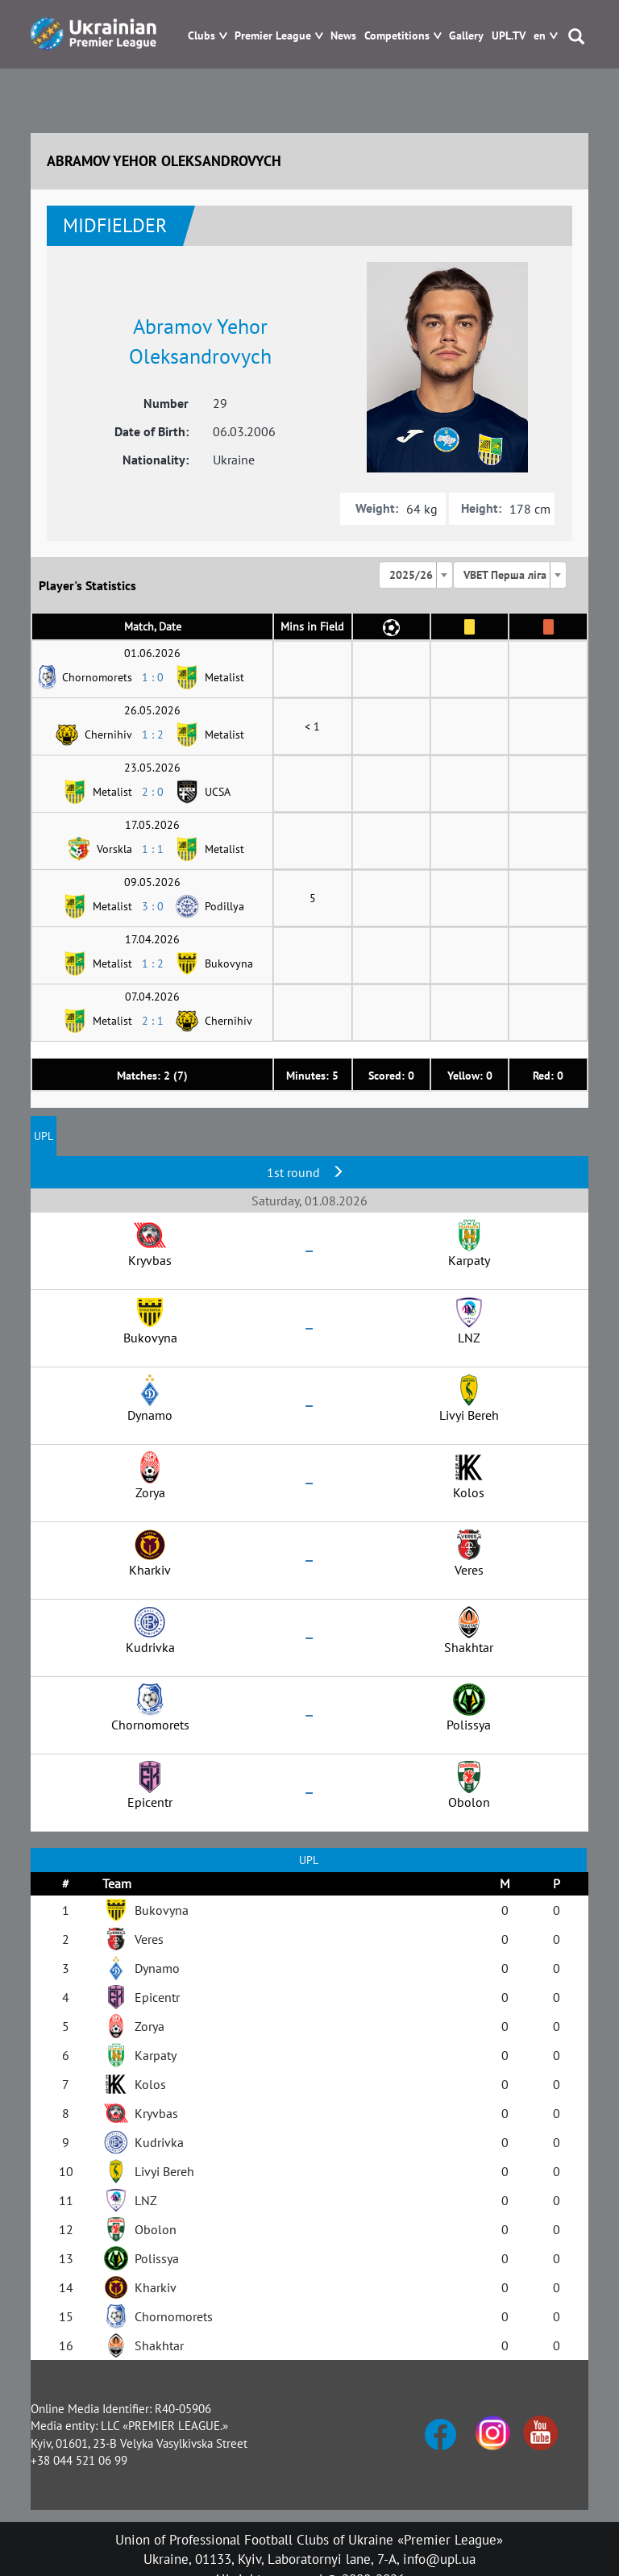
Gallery (466, 36)
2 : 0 (153, 791)
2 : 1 (153, 1020)
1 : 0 (153, 677)
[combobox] (416, 575)
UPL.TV (509, 36)
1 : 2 (153, 734)
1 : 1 (153, 849)
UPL (43, 1136)
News (343, 36)
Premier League (273, 36)
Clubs (201, 36)
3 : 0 (153, 906)
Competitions (397, 36)
